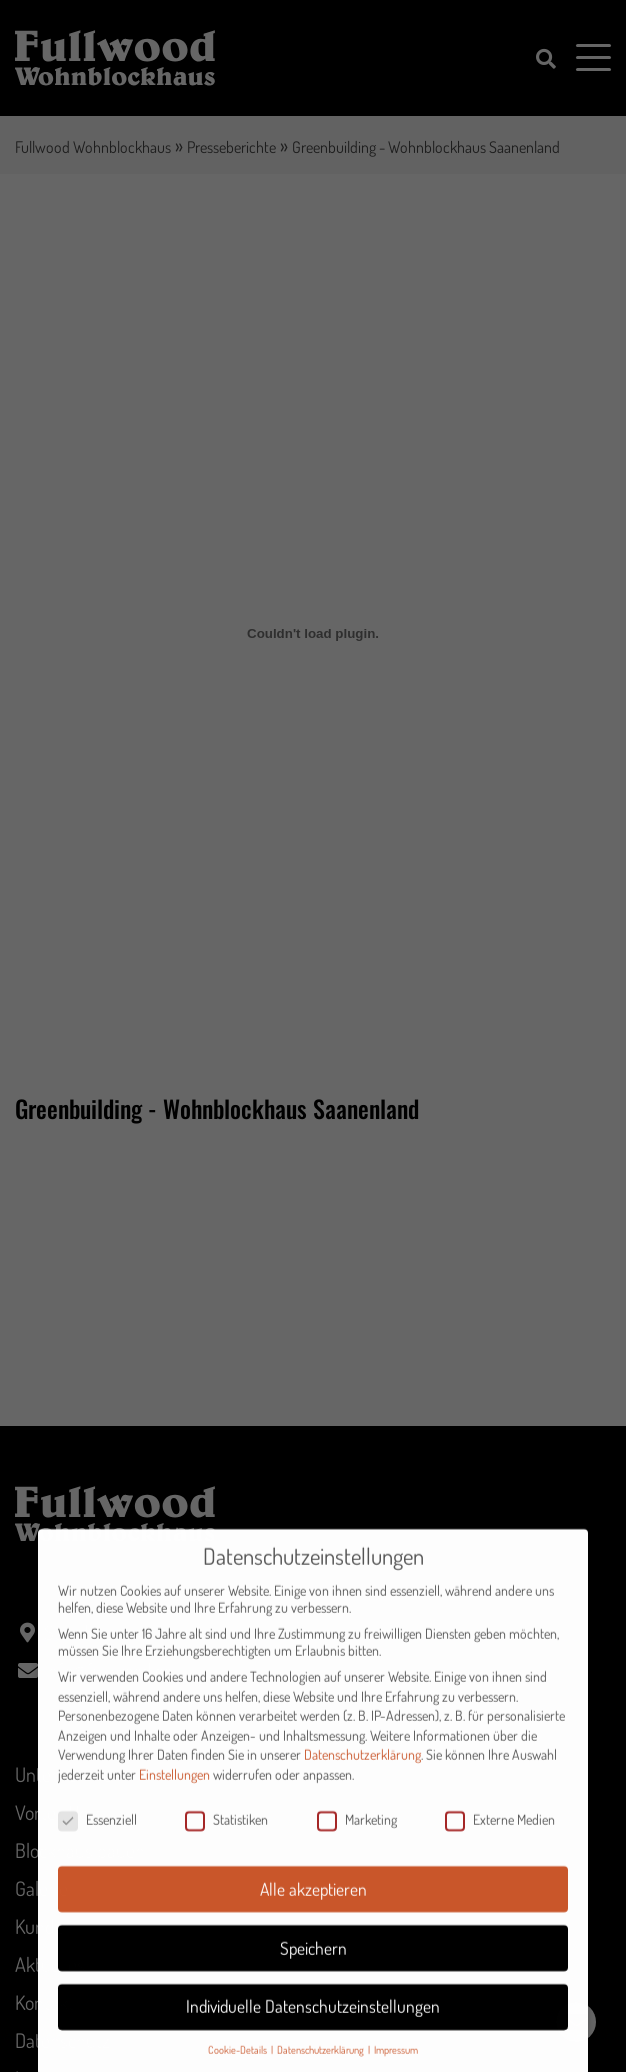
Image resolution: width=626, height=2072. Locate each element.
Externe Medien (500, 1835)
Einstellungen (174, 1790)
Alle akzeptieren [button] (313, 1904)
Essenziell (97, 1835)
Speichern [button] (313, 1963)
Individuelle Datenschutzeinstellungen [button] (313, 2022)
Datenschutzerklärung (362, 1770)
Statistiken (226, 1835)
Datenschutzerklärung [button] (321, 2065)
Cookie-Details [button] (238, 2065)
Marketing (357, 1835)
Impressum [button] (396, 2065)
